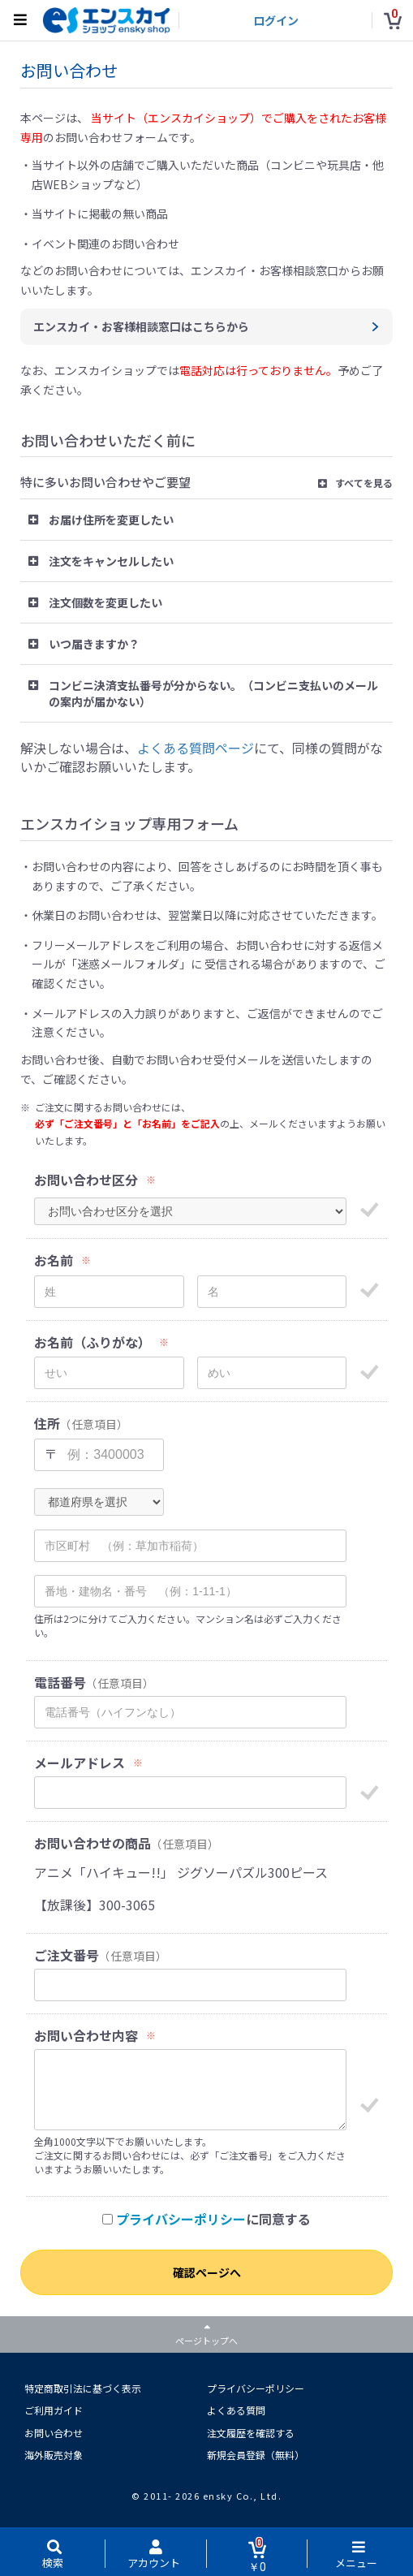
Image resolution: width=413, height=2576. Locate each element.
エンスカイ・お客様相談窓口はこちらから (141, 326)
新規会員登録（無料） (255, 2455)
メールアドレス (79, 1763)
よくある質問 (236, 2410)
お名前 (53, 1260)
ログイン (276, 20)
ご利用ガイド (53, 2410)
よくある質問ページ (195, 747)
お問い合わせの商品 (92, 1843)
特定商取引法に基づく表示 (82, 2388)
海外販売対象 (53, 2455)
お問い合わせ (53, 2433)
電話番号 (60, 1682)
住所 (47, 1423)
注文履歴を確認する (251, 2433)
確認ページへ (207, 2272)
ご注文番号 (66, 1955)
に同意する (206, 2219)
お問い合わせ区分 (86, 1180)
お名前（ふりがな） (92, 1342)
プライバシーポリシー (181, 2219)
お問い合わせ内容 (86, 2035)
